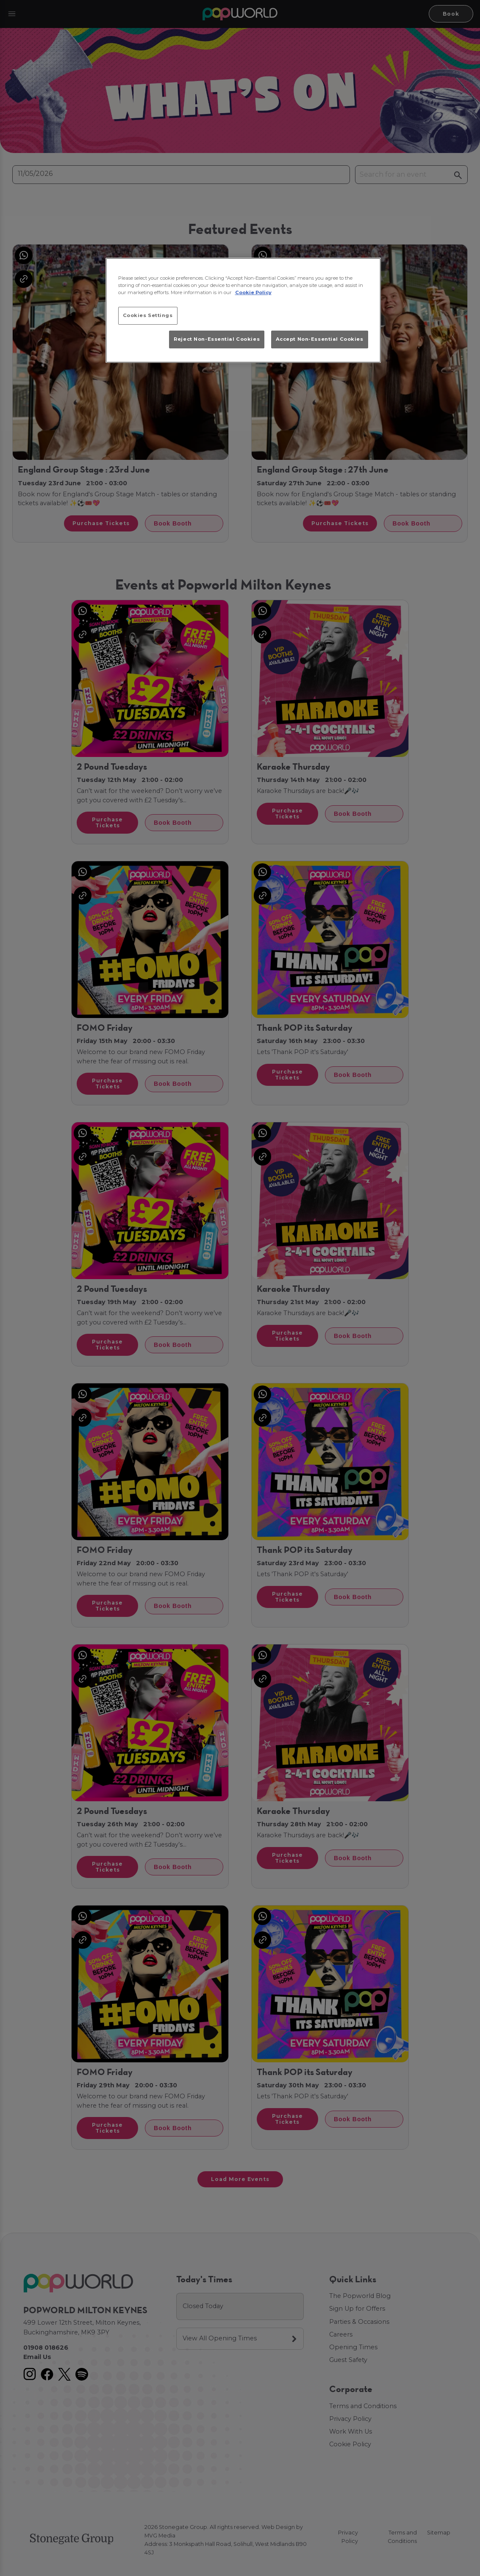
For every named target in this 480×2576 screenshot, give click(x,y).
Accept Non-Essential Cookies (319, 339)
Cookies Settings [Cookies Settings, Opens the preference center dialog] (148, 315)
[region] (243, 310)
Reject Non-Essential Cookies (217, 339)
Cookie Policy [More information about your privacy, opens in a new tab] (253, 292)
